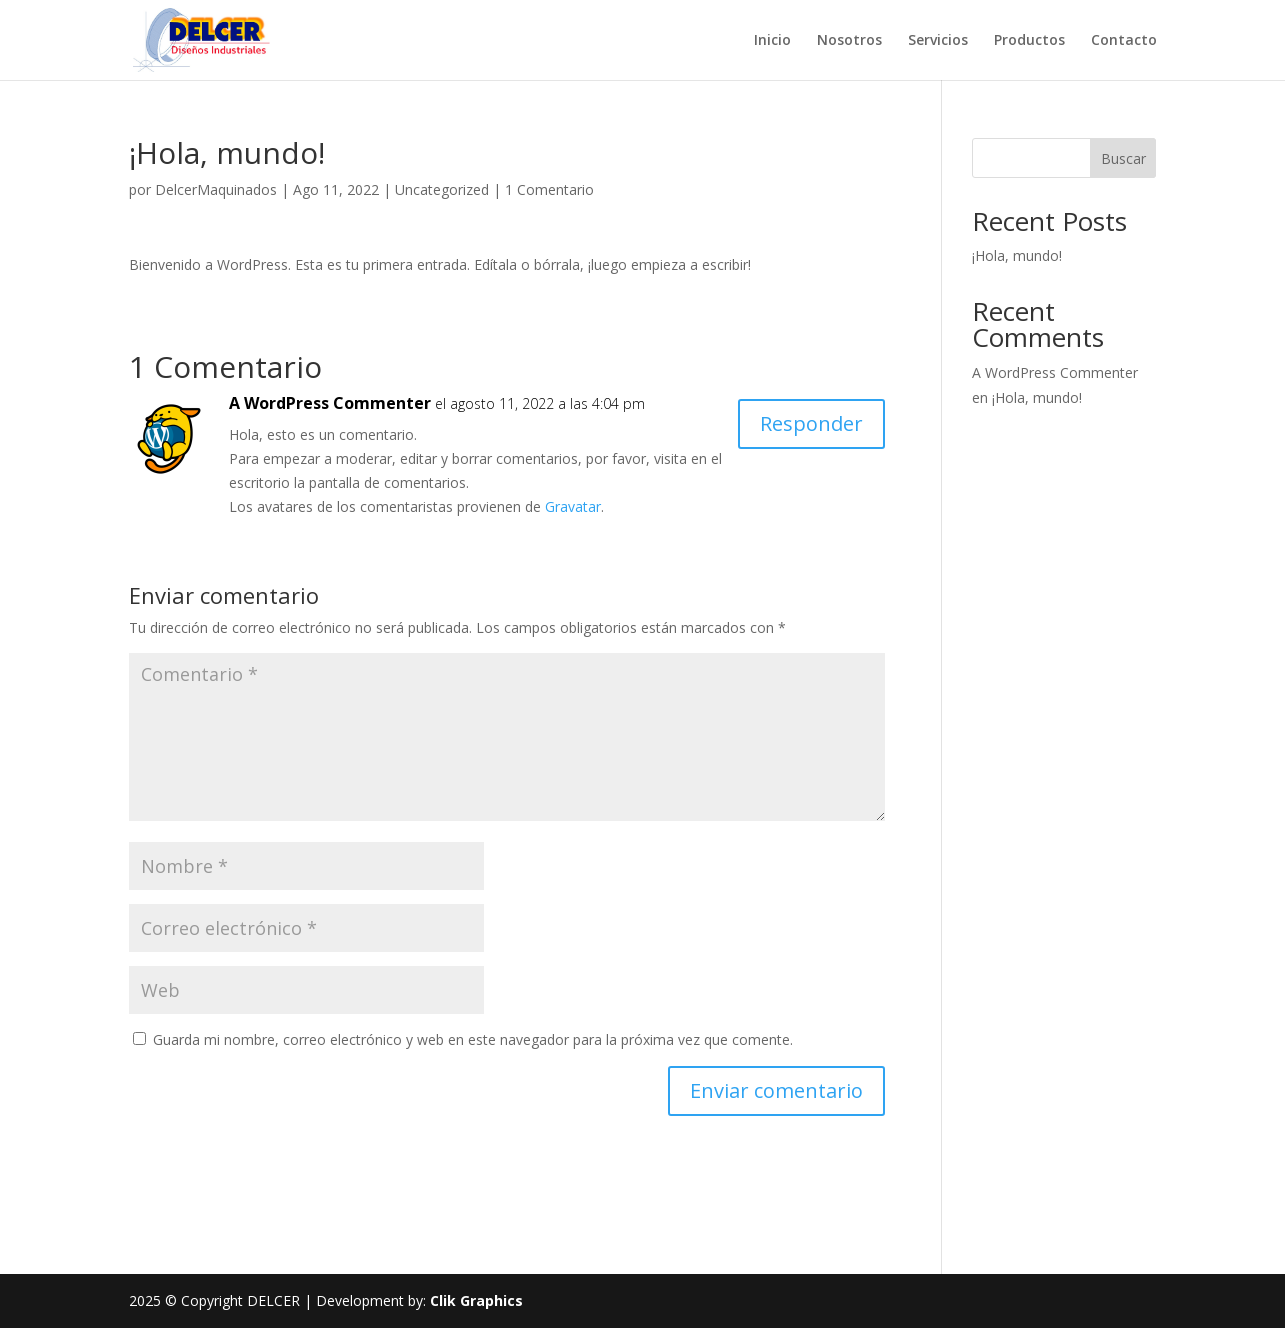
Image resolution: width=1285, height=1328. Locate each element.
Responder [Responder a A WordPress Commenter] (811, 423)
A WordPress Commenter (330, 403)
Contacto (1124, 41)
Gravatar (573, 506)
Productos (1029, 41)
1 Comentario (549, 189)
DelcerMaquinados (216, 189)
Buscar (1123, 158)
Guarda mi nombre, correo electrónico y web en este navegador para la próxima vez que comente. (473, 1039)
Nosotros (849, 41)
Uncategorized (442, 189)
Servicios (938, 41)
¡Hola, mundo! (1017, 255)
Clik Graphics (476, 1300)
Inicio (772, 41)
